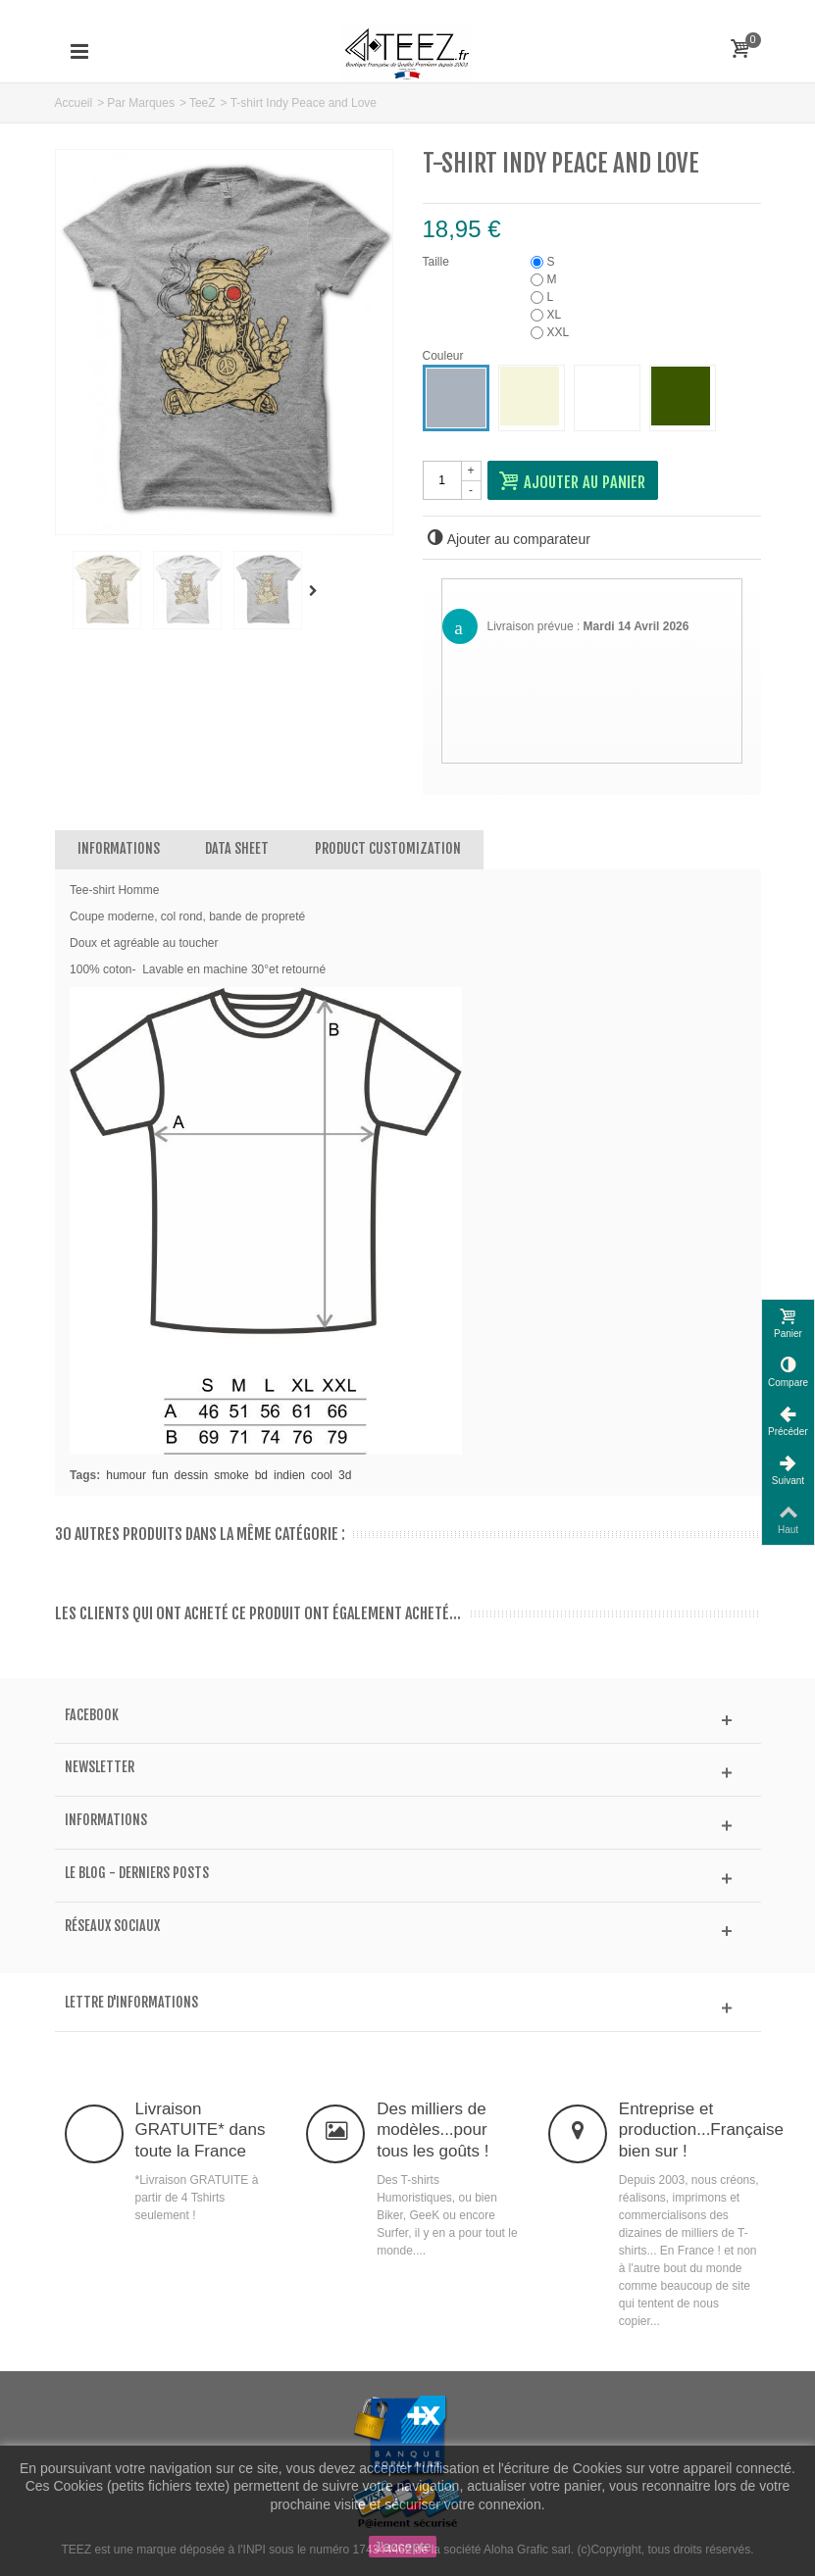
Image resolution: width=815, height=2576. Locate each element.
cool (321, 1475)
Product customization (388, 848)
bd (261, 1475)
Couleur (445, 356)
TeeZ (202, 103)
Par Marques (141, 103)
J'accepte (403, 2546)
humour (126, 1475)
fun (160, 1475)
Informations (118, 848)
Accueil (74, 103)
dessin (192, 1475)
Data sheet (237, 848)
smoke (231, 1475)
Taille (438, 262)
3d (344, 1475)
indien (289, 1475)
